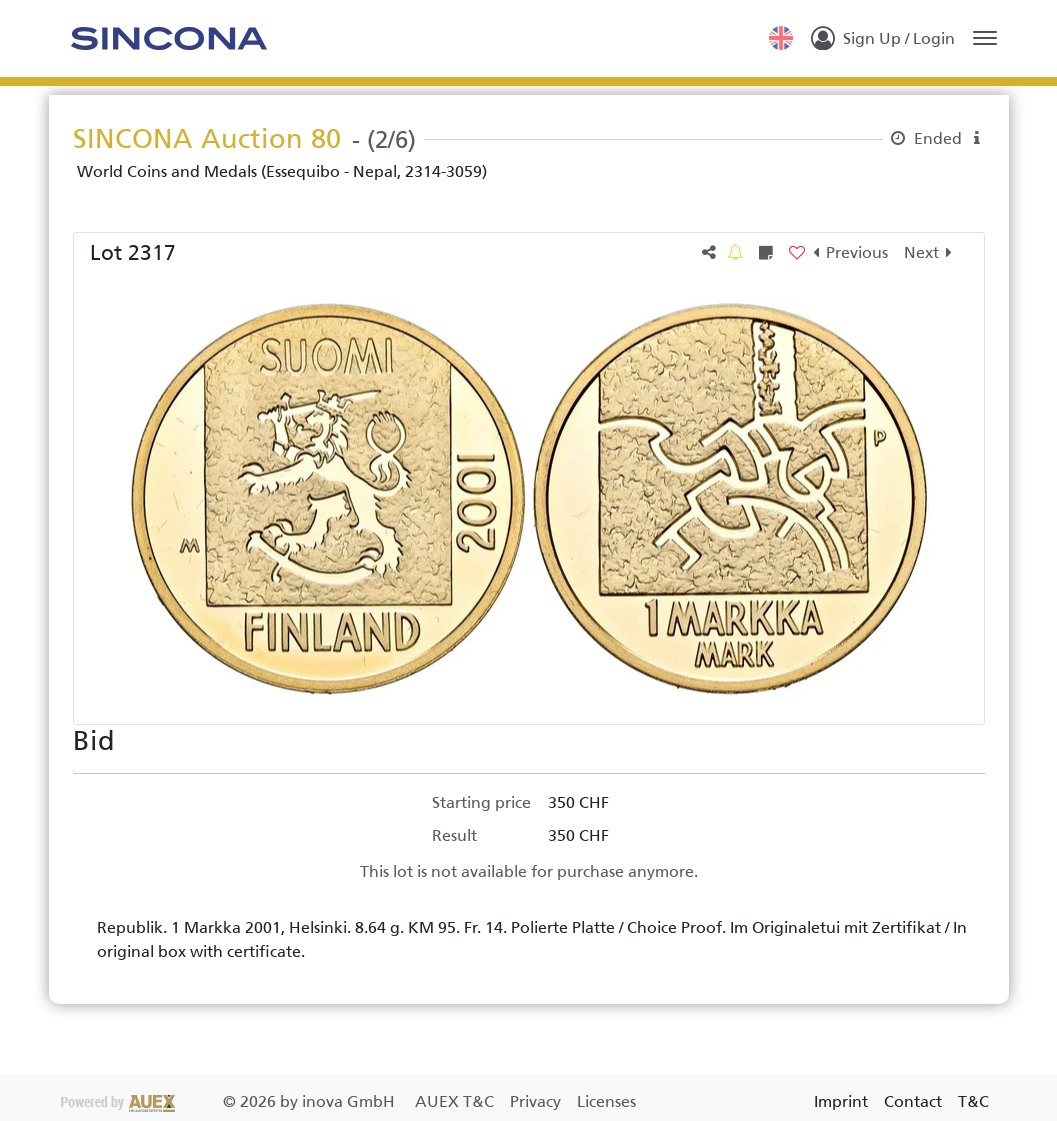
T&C (973, 1101)
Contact (913, 1101)
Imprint (841, 1101)
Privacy (537, 1101)
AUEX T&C (456, 1101)
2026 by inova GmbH (230, 1101)
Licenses (606, 1101)
